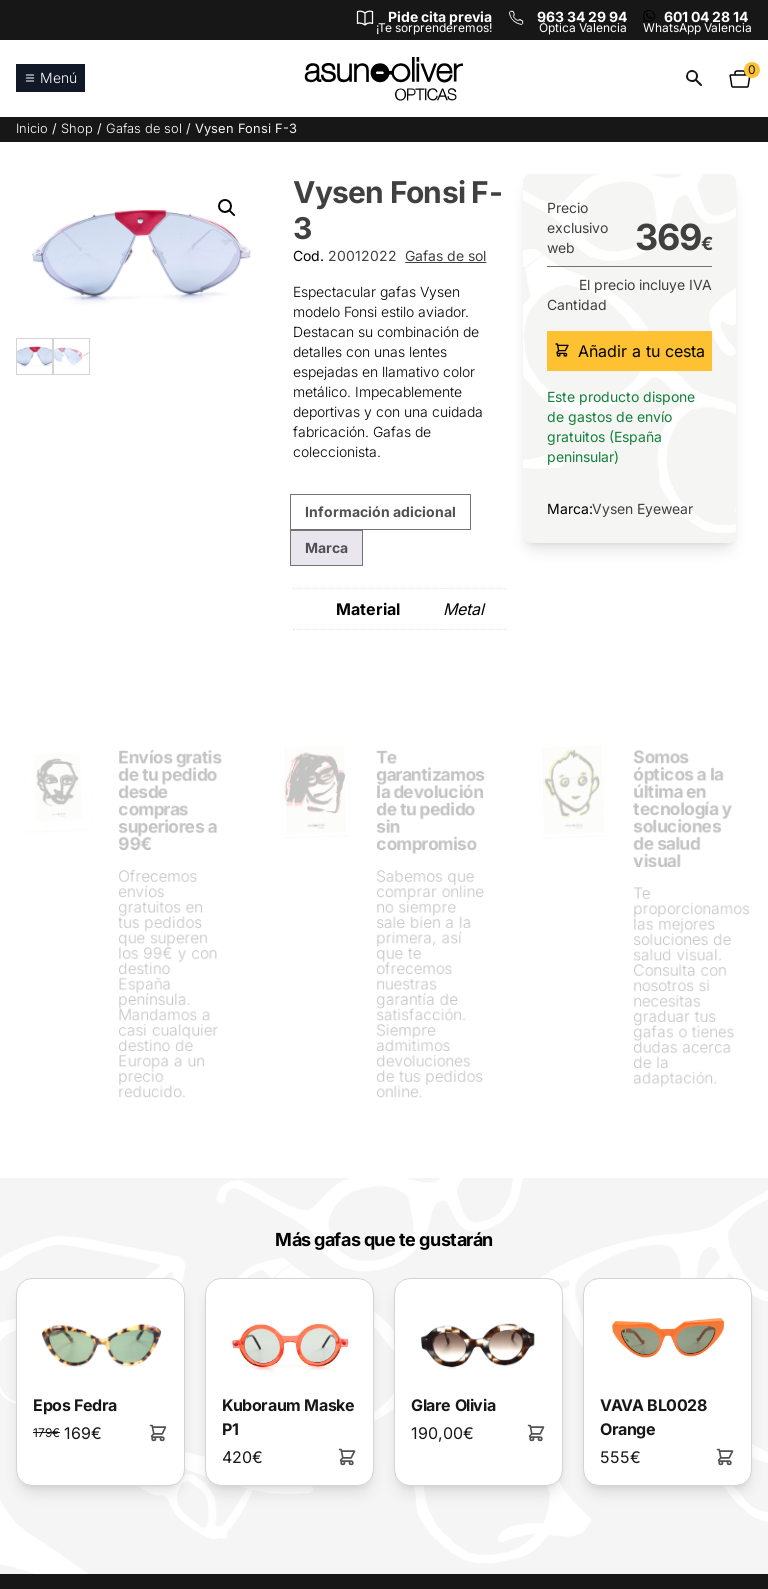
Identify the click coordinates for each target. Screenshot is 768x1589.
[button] (227, 208)
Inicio (32, 128)
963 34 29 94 (582, 16)
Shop (77, 128)
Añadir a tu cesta (629, 351)
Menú (50, 77)
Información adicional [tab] (380, 511)
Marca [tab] (326, 547)
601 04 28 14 (706, 16)
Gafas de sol (144, 128)
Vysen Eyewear (642, 508)
